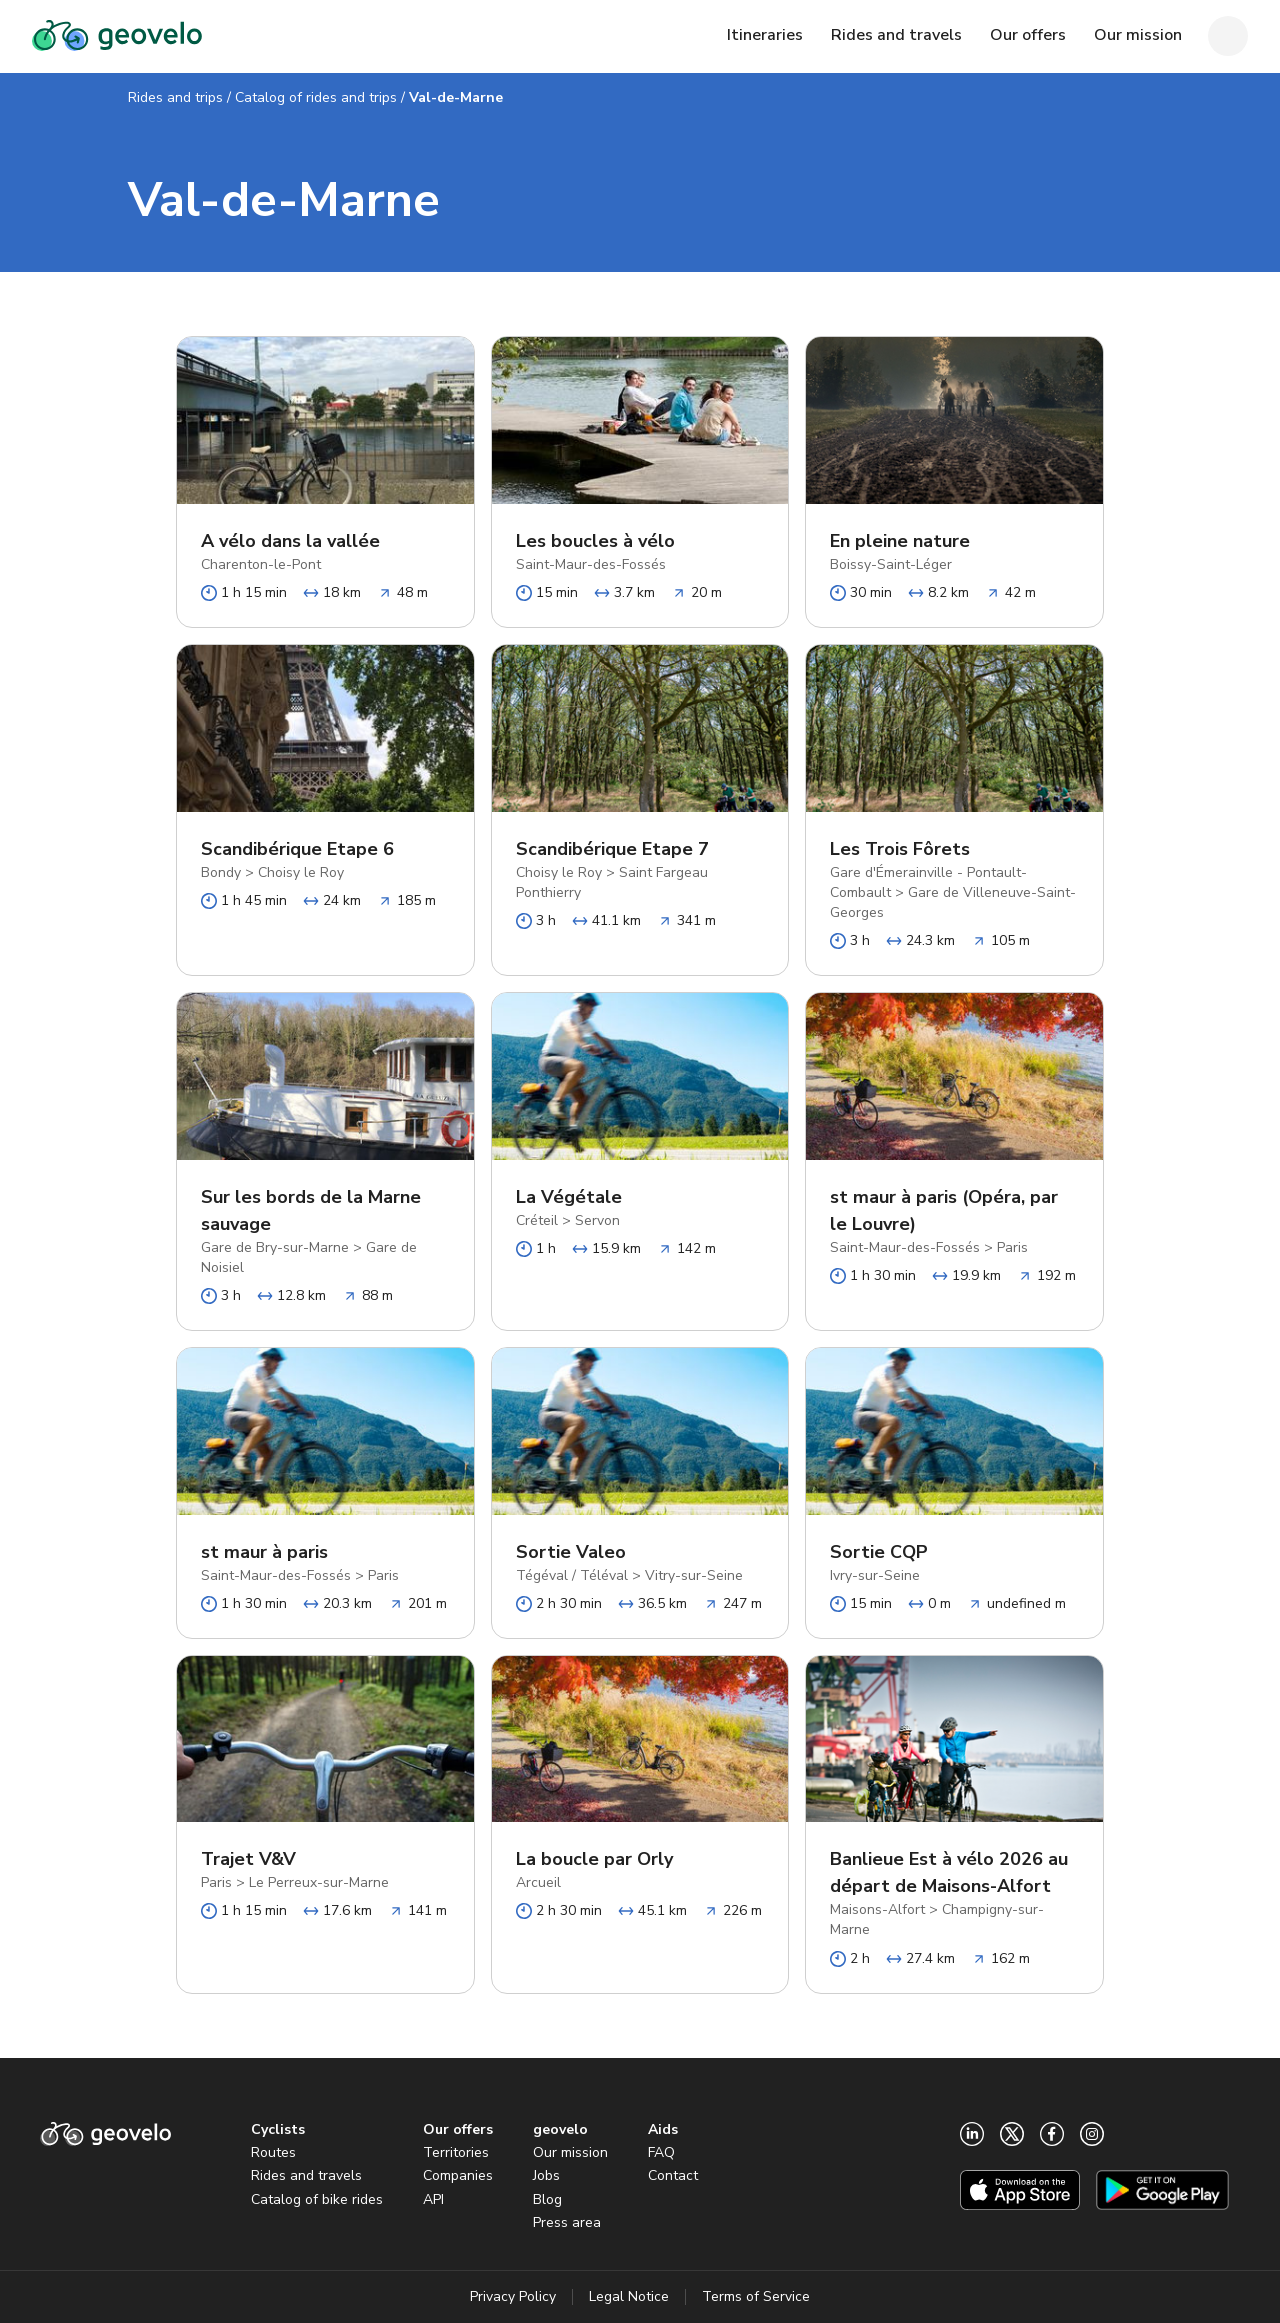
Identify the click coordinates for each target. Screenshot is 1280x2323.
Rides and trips (175, 97)
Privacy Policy (513, 2296)
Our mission (570, 2152)
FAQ (661, 2152)
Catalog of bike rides (317, 2199)
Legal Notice (629, 2296)
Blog (547, 2199)
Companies (458, 2175)
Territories (456, 2152)
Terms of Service (756, 2296)
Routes (273, 2152)
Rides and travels (306, 2175)
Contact (673, 2175)
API (433, 2199)
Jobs (546, 2175)
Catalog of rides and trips (316, 97)
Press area (567, 2222)
